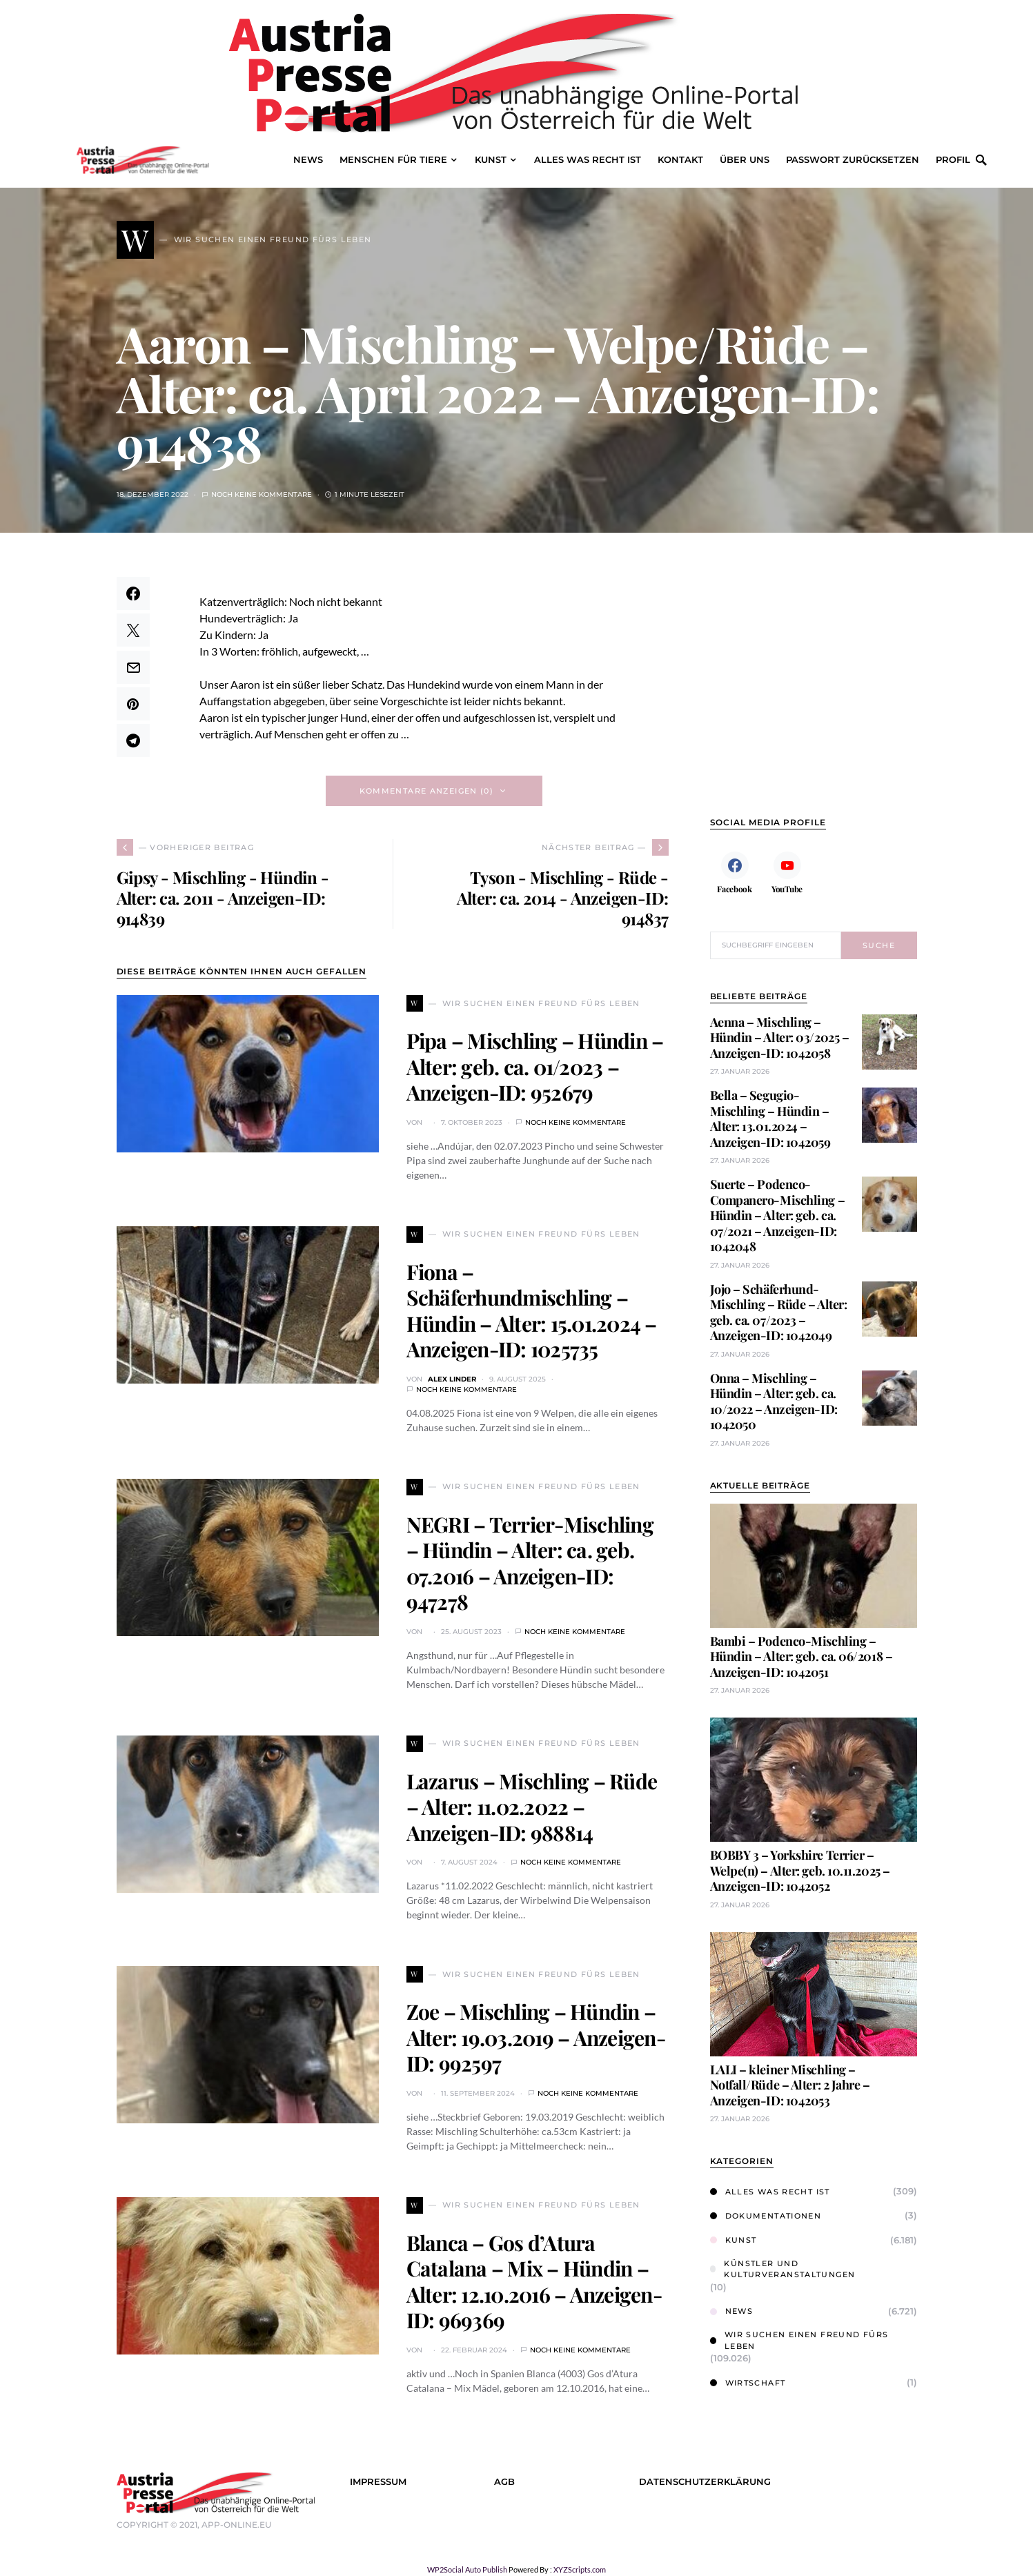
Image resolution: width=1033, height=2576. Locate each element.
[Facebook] (735, 872)
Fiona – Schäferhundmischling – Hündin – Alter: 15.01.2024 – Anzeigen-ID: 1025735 (531, 1311)
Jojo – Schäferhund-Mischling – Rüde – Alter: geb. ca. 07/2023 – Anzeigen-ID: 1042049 (778, 1312)
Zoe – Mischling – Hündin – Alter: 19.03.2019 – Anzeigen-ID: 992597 (535, 2037)
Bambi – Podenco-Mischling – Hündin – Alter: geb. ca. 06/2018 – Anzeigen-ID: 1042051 (801, 1656)
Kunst (733, 2240)
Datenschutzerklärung (705, 2482)
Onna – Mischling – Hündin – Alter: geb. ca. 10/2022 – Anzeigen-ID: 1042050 (774, 1401)
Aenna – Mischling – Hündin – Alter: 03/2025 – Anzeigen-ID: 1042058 (779, 1037)
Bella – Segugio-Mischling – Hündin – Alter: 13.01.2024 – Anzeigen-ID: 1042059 (770, 1118)
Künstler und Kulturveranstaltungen (783, 2269)
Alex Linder (452, 1379)
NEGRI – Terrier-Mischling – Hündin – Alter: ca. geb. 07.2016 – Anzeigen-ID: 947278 (529, 1563)
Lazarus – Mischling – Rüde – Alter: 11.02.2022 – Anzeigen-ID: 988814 (532, 1807)
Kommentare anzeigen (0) (427, 791)
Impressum (378, 2482)
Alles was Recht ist (770, 2191)
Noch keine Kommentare (261, 494)
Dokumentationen (766, 2216)
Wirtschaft (748, 2383)
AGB (504, 2482)
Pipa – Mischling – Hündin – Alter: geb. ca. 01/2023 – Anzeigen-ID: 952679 (535, 1066)
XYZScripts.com (579, 2569)
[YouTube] (787, 872)
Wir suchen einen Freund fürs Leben (799, 2340)
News (732, 2311)
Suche (879, 945)
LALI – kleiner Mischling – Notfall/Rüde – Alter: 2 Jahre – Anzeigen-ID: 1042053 (790, 2085)
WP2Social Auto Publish (467, 2569)
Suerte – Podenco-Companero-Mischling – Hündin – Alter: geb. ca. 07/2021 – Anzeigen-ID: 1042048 (777, 1215)
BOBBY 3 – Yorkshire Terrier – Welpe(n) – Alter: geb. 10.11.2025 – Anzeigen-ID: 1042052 (800, 1870)
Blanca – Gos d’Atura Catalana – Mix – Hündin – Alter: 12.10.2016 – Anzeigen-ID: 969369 (534, 2281)
